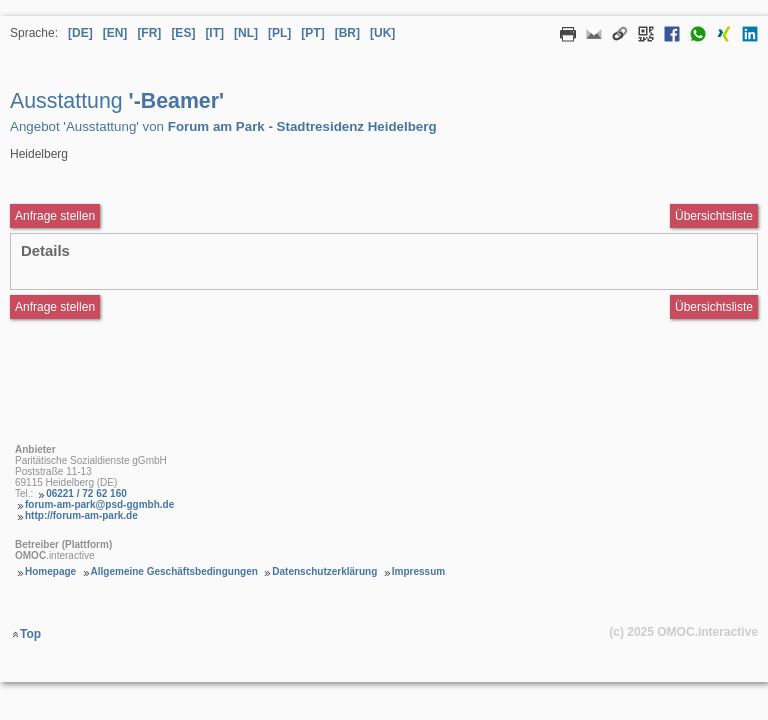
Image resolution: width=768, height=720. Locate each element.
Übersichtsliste (714, 216)
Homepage (50, 571)
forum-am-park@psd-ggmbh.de (99, 504)
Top (30, 634)
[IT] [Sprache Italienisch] (214, 33)
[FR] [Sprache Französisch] (149, 33)
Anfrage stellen (55, 307)
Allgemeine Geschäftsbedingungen (174, 571)
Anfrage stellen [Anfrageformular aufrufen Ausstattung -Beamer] (55, 216)
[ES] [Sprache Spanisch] (183, 33)
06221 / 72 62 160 (86, 493)
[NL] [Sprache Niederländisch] (246, 33)
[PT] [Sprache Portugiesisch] (312, 33)
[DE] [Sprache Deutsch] (80, 33)
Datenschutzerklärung (324, 571)
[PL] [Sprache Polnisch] (279, 33)
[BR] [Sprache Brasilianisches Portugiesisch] (347, 33)
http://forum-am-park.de (81, 515)
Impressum (418, 571)
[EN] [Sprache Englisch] (115, 33)
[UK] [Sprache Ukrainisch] (382, 33)
